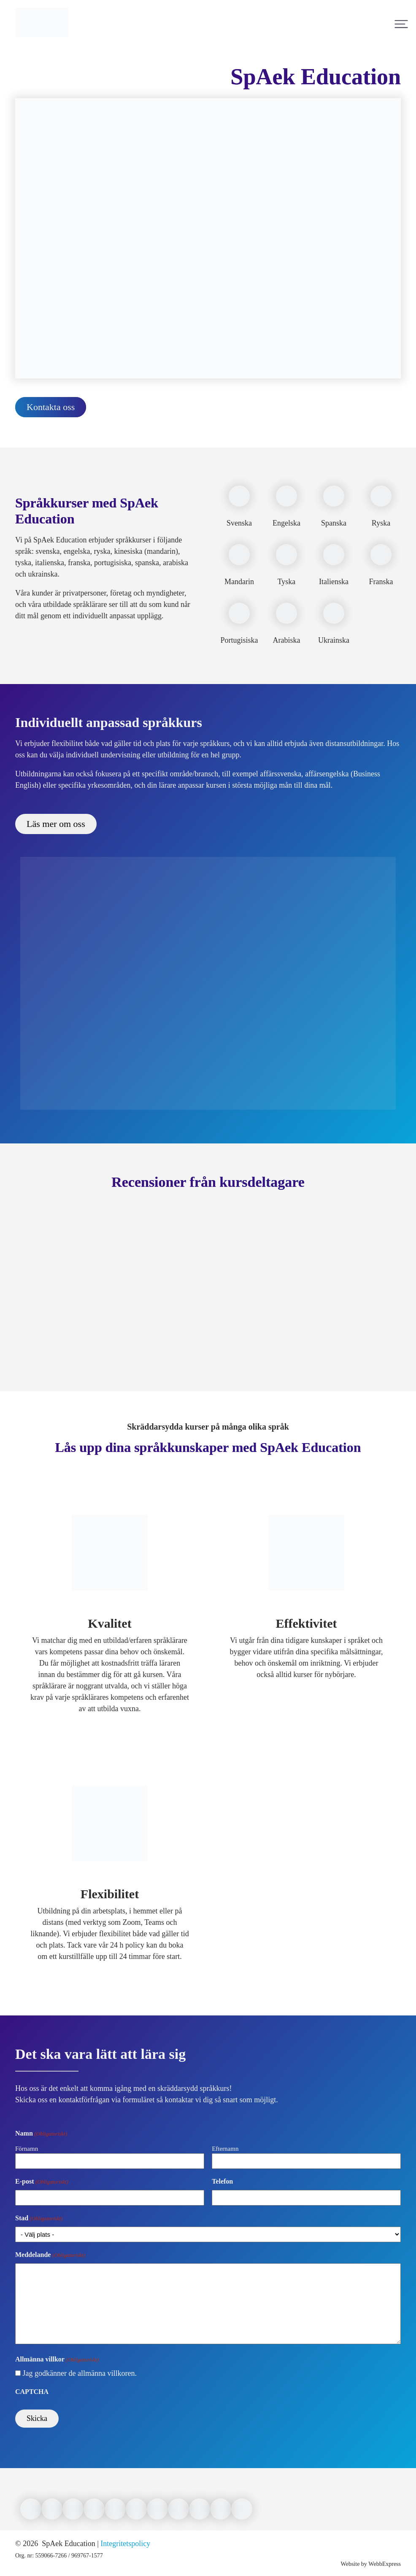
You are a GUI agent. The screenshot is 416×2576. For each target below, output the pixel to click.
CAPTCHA (32, 2391)
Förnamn (26, 2148)
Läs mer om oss (56, 823)
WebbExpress (384, 2564)
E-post (41, 2182)
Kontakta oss (51, 407)
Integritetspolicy (125, 2543)
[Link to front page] (42, 42)
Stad (38, 2218)
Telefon (222, 2181)
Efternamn (225, 2148)
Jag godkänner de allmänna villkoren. (80, 2373)
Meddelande (50, 2255)
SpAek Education (67, 2543)
